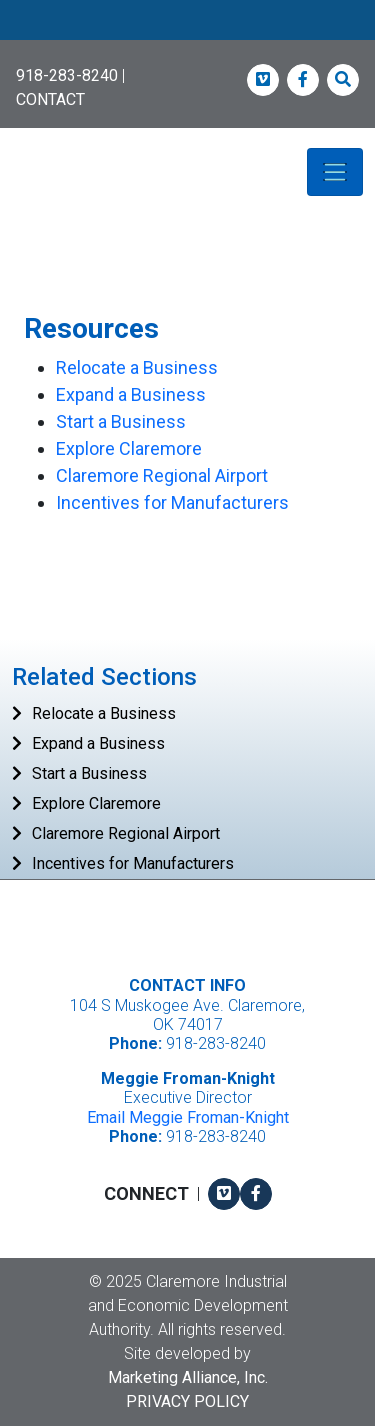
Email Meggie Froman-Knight (188, 1117)
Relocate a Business (137, 367)
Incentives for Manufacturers (172, 502)
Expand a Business (131, 394)
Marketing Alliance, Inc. (188, 1377)
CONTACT (50, 99)
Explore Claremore (129, 448)
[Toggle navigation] (335, 172)
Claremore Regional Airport (162, 475)
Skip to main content (0, 16)
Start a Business (121, 421)
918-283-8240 (67, 75)
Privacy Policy (187, 1401)
